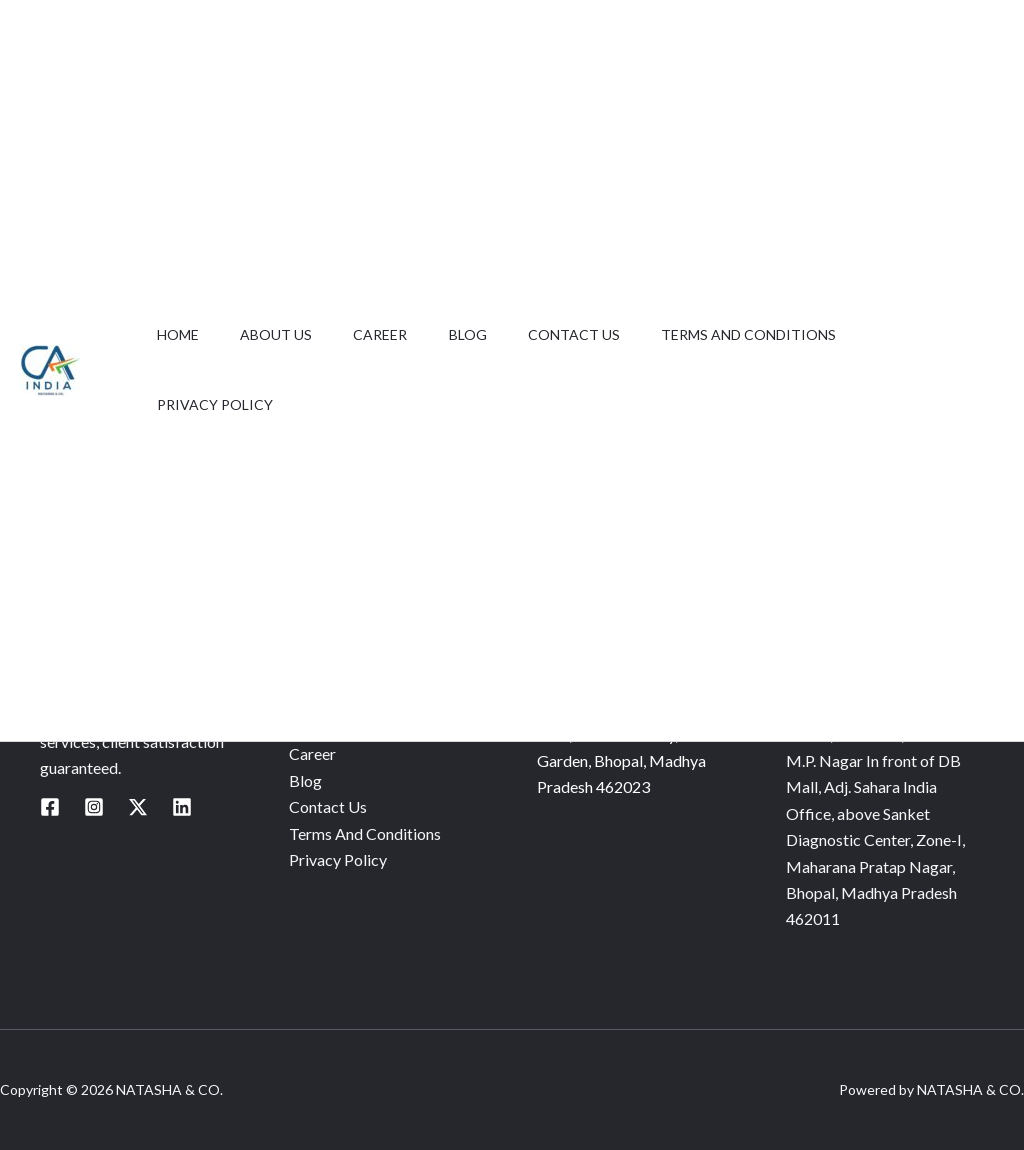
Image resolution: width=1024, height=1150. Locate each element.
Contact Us (604, 334)
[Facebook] (50, 807)
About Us (286, 334)
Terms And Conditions (785, 334)
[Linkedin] (182, 807)
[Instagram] (94, 807)
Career (397, 334)
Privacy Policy (218, 404)
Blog (491, 334)
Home (181, 334)
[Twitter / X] (138, 807)
